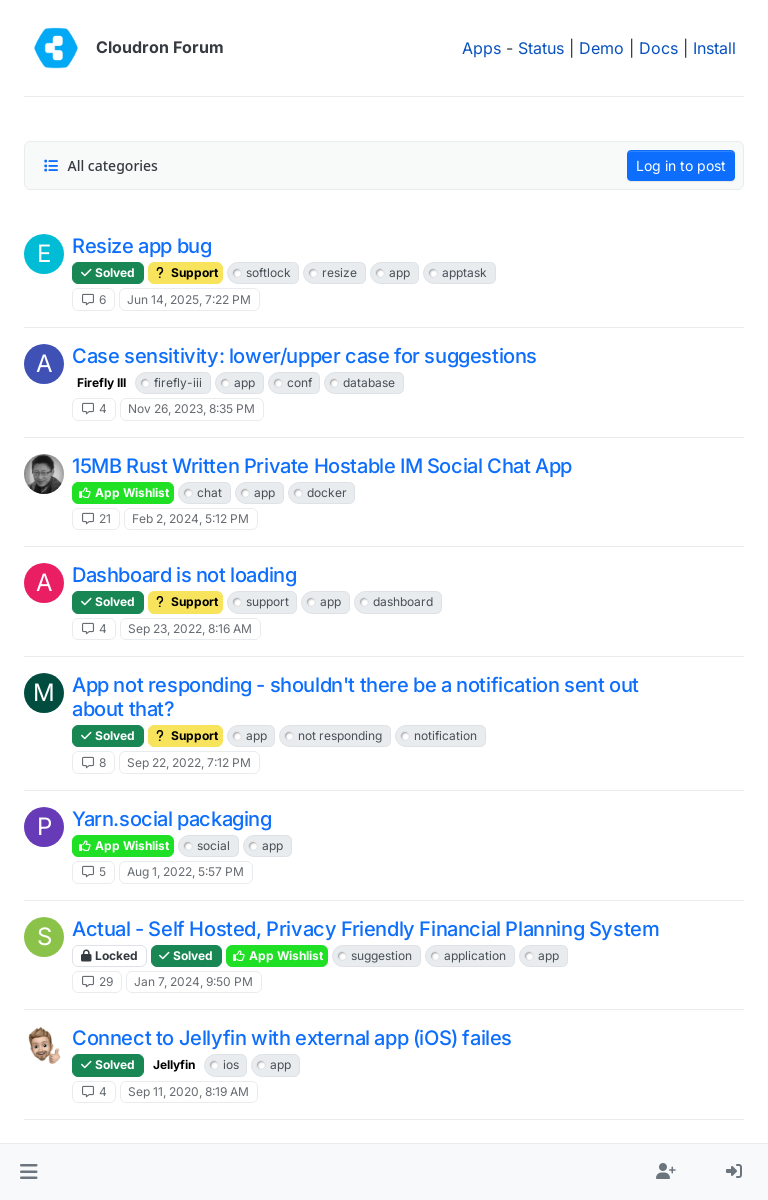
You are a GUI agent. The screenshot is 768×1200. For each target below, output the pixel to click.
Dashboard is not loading (184, 575)
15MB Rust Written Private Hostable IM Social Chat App (322, 466)
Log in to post (681, 165)
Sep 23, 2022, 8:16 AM (190, 628)
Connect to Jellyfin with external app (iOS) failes (292, 1038)
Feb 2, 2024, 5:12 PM (190, 518)
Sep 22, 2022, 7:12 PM (189, 762)
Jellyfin (174, 1064)
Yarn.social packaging (172, 819)
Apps (481, 48)
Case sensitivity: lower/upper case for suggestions (304, 356)
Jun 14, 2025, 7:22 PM (189, 299)
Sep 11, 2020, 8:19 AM (188, 1091)
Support (185, 272)
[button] (28, 1172)
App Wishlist (123, 492)
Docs (658, 48)
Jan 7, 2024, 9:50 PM (193, 981)
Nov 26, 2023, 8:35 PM (191, 408)
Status (541, 48)
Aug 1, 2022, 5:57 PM (185, 871)
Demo (601, 48)
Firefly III (101, 382)
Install (714, 48)
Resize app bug (141, 246)
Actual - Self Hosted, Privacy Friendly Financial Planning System (365, 929)
